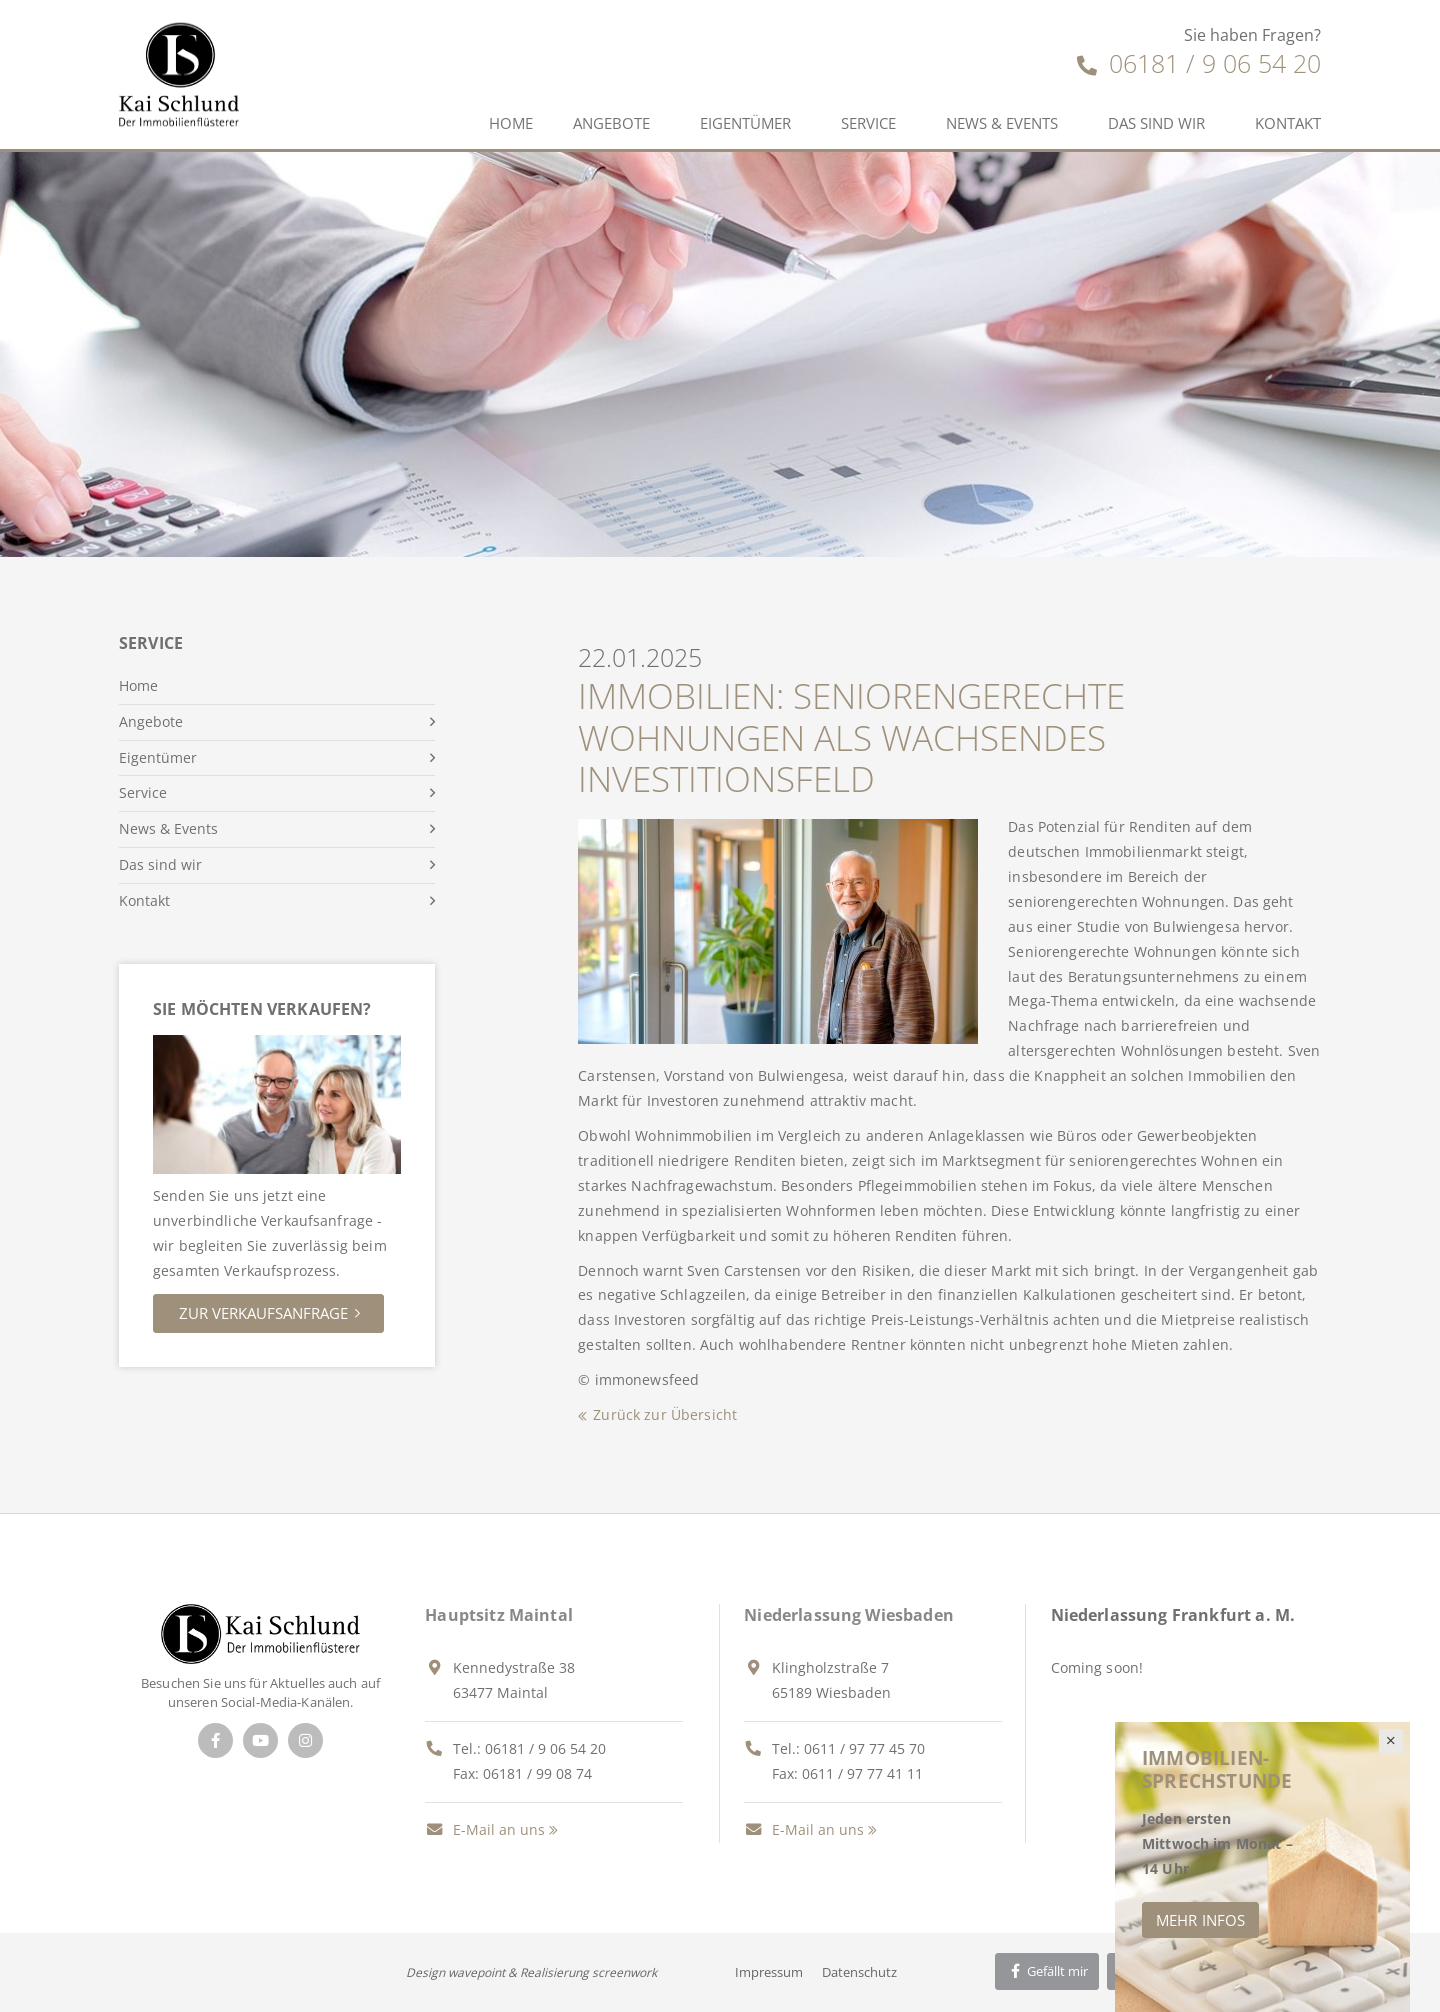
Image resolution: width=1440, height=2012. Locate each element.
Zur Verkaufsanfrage (263, 1313)
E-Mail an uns (485, 1829)
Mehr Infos (1200, 1920)
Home (511, 123)
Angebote (611, 123)
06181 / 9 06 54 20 (1199, 63)
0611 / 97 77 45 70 (864, 1748)
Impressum (769, 1972)
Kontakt (1288, 123)
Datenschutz (859, 1972)
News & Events (1002, 123)
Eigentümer (745, 123)
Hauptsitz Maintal (499, 1615)
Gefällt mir (1047, 1971)
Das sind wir (1156, 123)
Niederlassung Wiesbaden (849, 1615)
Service (868, 123)
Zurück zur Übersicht (665, 1414)
